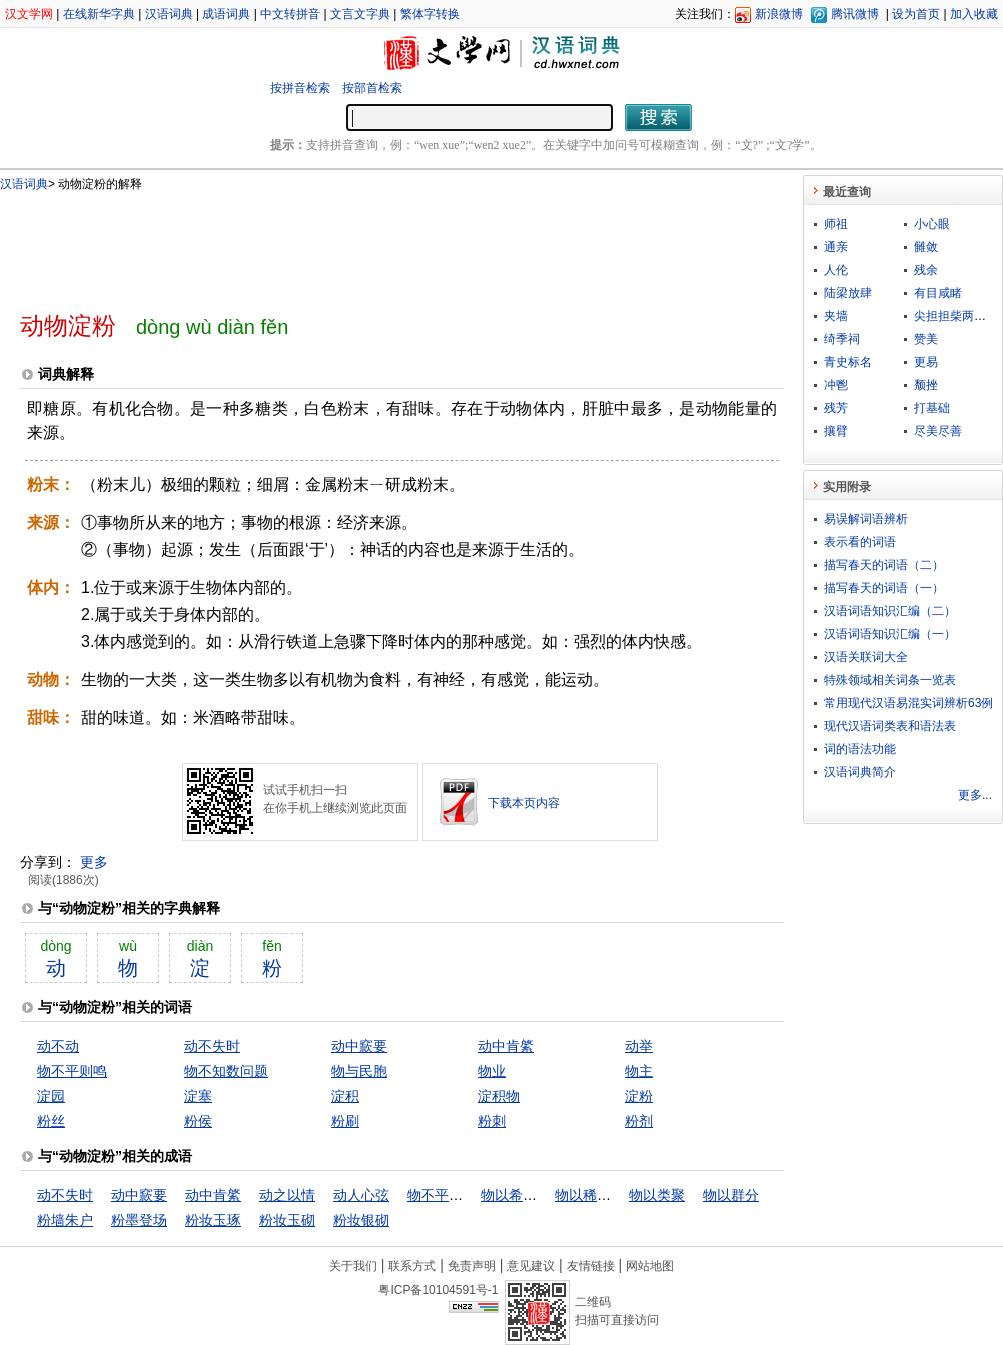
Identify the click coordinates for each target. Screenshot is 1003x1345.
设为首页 (916, 14)
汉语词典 (169, 14)
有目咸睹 (938, 293)
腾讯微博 (855, 14)
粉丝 (51, 1121)
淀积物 (499, 1096)
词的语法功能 (860, 749)
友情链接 (591, 1266)
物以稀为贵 (590, 1195)
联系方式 (412, 1266)
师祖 (836, 224)
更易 (926, 362)
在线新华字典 (99, 14)
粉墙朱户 (65, 1220)
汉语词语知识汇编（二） (890, 611)
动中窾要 (359, 1046)
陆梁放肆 (848, 293)
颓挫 (926, 385)
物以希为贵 (516, 1195)
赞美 (926, 339)
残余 (926, 270)
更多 (94, 862)
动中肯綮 (506, 1046)
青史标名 (848, 362)
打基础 (932, 408)
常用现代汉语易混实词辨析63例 (908, 703)
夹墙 (836, 316)
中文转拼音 (290, 14)
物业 (492, 1071)
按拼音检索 (300, 88)
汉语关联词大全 (866, 657)
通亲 (836, 247)
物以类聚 (657, 1195)
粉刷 (345, 1121)
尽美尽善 (938, 431)
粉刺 (492, 1121)
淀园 (51, 1096)
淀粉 (639, 1096)
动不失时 (212, 1046)
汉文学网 (29, 14)
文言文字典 (360, 14)
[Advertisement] (369, 243)
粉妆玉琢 (213, 1220)
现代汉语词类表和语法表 (890, 726)
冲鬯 (836, 385)
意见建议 (531, 1266)
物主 (639, 1071)
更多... (975, 795)
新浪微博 (779, 14)
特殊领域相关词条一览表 (890, 680)
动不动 (58, 1046)
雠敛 (926, 247)
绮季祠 (842, 339)
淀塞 (198, 1096)
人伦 (836, 270)
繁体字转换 (430, 14)
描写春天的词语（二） (884, 565)
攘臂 (836, 431)
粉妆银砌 (361, 1220)
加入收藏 (974, 14)
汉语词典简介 (860, 772)
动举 (639, 1046)
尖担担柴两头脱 (956, 316)
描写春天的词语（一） (884, 588)
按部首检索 (372, 88)
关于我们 (353, 1266)
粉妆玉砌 (287, 1220)
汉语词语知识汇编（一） (890, 634)
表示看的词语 (860, 542)
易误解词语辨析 (866, 519)
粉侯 (198, 1121)
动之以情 (287, 1195)
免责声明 (472, 1266)
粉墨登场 (139, 1220)
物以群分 (731, 1195)
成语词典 (226, 14)
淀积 (345, 1096)
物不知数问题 (226, 1071)
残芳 (836, 408)
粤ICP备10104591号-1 (438, 1290)
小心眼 (932, 224)
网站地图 (650, 1266)
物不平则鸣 (72, 1071)
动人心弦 (361, 1195)
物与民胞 (359, 1071)
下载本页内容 (524, 803)
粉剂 (639, 1121)
